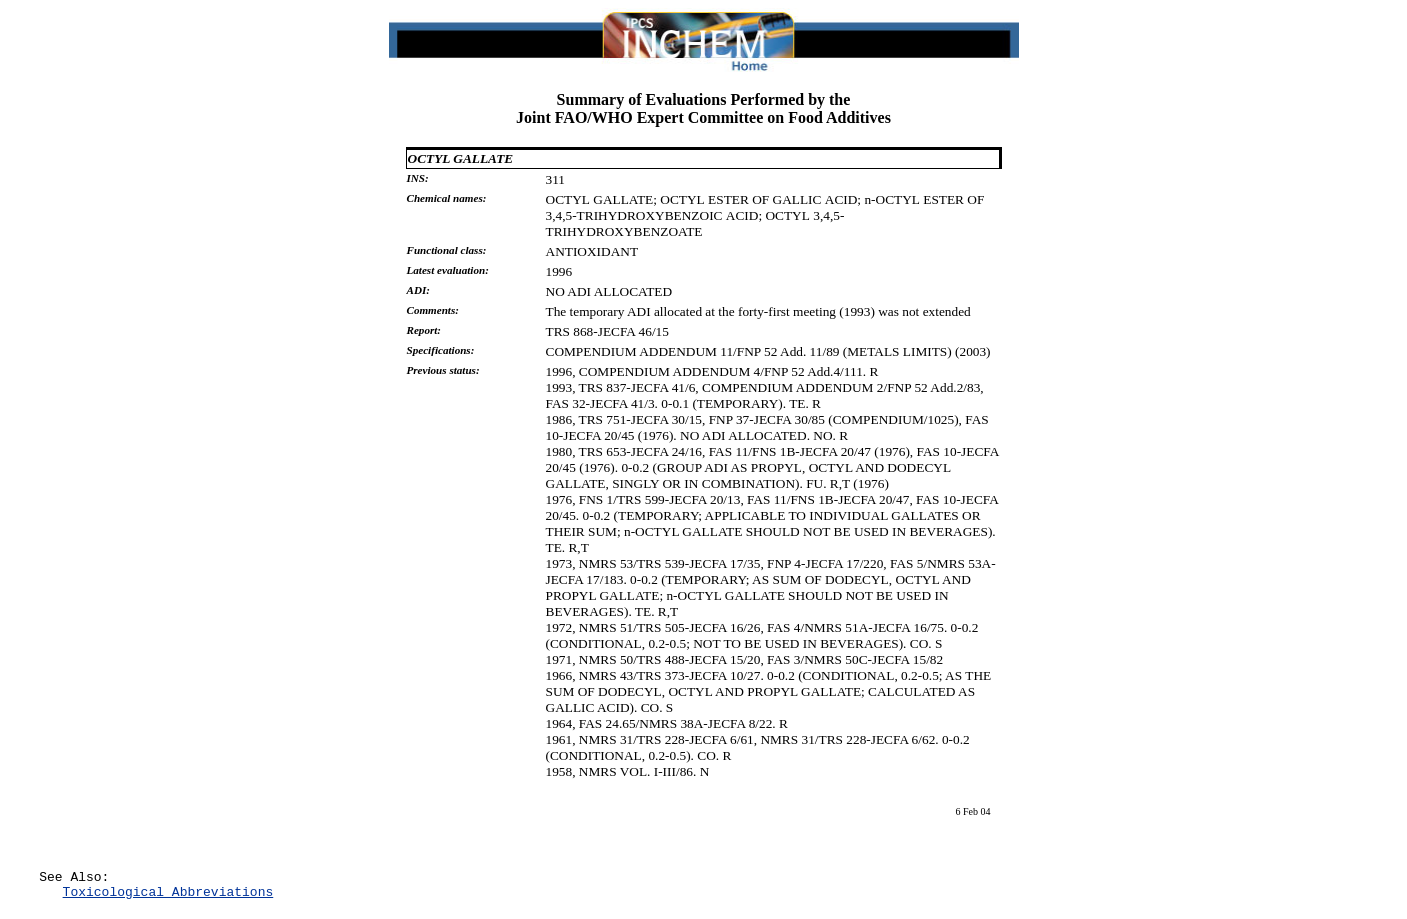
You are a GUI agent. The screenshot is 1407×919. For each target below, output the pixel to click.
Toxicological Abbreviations (168, 897)
